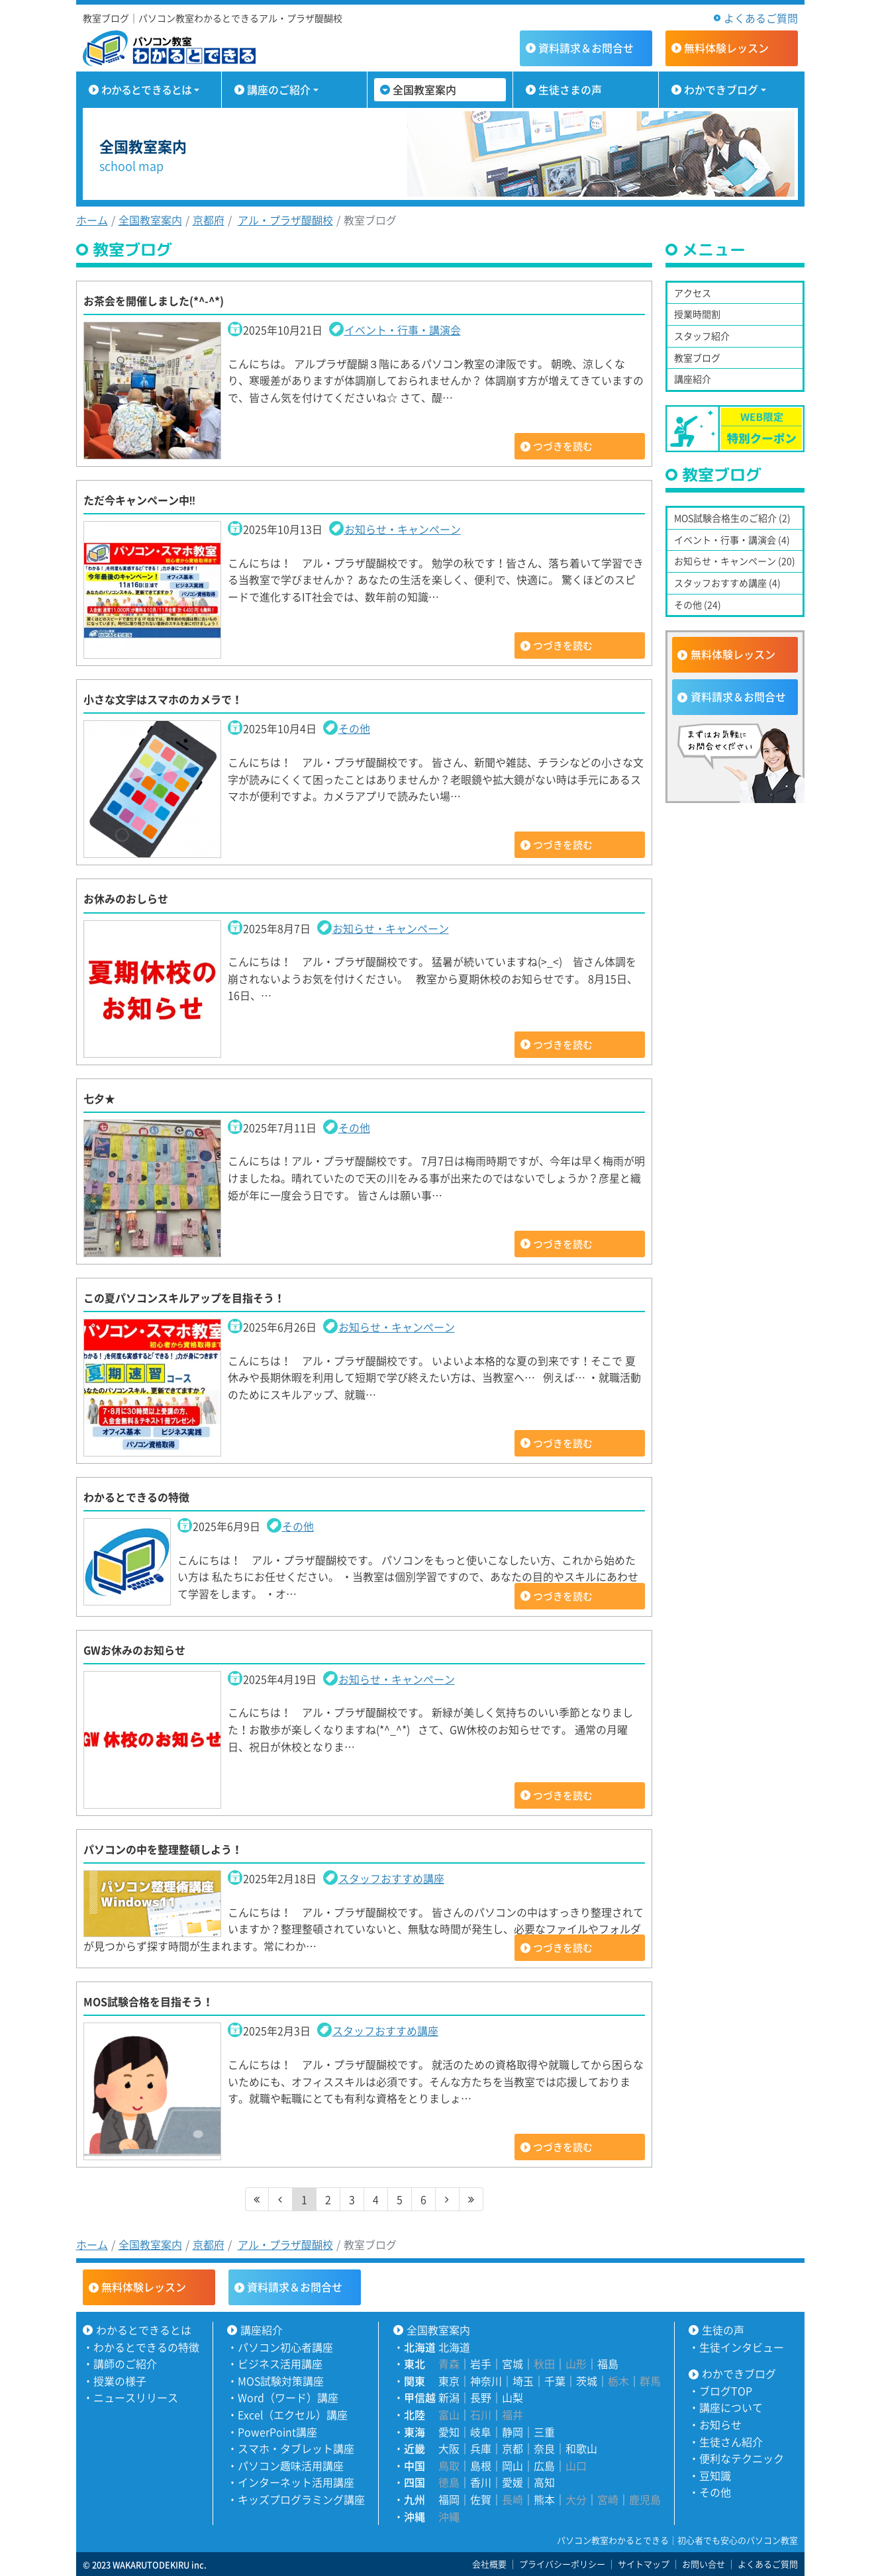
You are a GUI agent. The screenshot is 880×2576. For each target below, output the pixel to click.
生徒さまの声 (570, 89)
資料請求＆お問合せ (738, 696)
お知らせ (720, 2424)
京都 (512, 2448)
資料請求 (586, 48)
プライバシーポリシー (562, 2563)
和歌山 (581, 2448)
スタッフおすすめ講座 (391, 1878)
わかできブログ (721, 89)
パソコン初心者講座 (285, 2347)
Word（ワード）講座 (288, 2397)
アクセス (692, 292)
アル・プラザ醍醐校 (285, 220)
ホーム (92, 220)
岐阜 (480, 2432)
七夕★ (99, 1098)
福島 (607, 2363)
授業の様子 (119, 2381)
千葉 (554, 2381)
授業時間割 (697, 313)
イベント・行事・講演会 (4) (732, 539)
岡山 (512, 2465)
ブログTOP (725, 2391)
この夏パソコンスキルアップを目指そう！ (184, 1298)
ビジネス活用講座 (280, 2363)
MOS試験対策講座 (281, 2381)
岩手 (480, 2363)
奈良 (544, 2448)
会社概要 (489, 2563)
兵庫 (480, 2448)
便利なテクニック (741, 2458)
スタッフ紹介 (702, 335)
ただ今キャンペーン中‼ (139, 500)
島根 (480, 2465)
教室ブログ (697, 357)
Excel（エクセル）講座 (293, 2414)
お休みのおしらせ (125, 898)
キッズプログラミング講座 (301, 2499)
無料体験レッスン (733, 654)
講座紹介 (692, 378)
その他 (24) (697, 604)
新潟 (449, 2397)
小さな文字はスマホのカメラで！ (162, 699)
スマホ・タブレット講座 (296, 2448)
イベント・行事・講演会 (402, 330)
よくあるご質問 (761, 18)
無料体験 (726, 48)
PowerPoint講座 (277, 2432)
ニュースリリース (135, 2397)
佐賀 (480, 2499)
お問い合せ (703, 2563)
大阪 (449, 2448)
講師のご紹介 (125, 2363)
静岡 (512, 2432)
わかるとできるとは (146, 89)
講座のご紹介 (279, 89)
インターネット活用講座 (296, 2482)
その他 (354, 728)
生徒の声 (723, 2330)
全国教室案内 (424, 89)
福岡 (449, 2499)
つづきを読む (563, 446)
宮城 (512, 2363)
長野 (480, 2397)
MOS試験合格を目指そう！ (148, 2001)
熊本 (544, 2499)
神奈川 (486, 2381)
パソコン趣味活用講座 (291, 2465)
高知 (544, 2482)
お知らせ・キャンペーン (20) (734, 560)
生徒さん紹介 (731, 2442)
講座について (731, 2407)
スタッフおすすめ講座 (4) (727, 582)
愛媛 (512, 2482)
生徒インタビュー (741, 2347)
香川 (480, 2482)
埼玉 (523, 2381)
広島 (544, 2465)
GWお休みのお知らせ (134, 1650)
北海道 (454, 2347)
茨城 (586, 2381)
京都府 (208, 220)
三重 (544, 2432)
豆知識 (715, 2475)
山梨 (512, 2397)
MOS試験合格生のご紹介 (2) (732, 517)
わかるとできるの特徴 (136, 1497)
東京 (449, 2381)
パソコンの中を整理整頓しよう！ (162, 1849)
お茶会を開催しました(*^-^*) (153, 301)
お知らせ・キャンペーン (402, 529)
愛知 (449, 2432)
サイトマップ (643, 2563)
